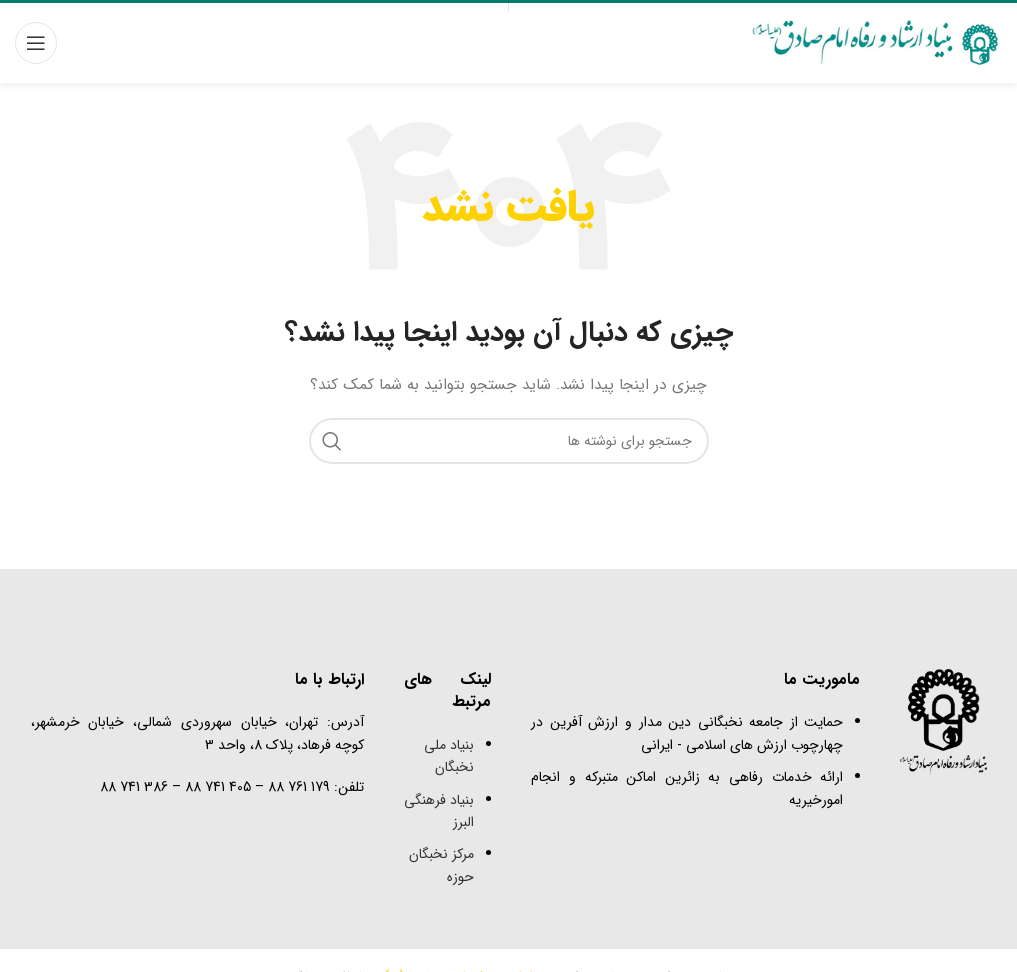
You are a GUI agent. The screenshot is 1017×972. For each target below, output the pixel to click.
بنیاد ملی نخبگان (449, 756)
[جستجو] (509, 441)
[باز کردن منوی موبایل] (36, 43)
